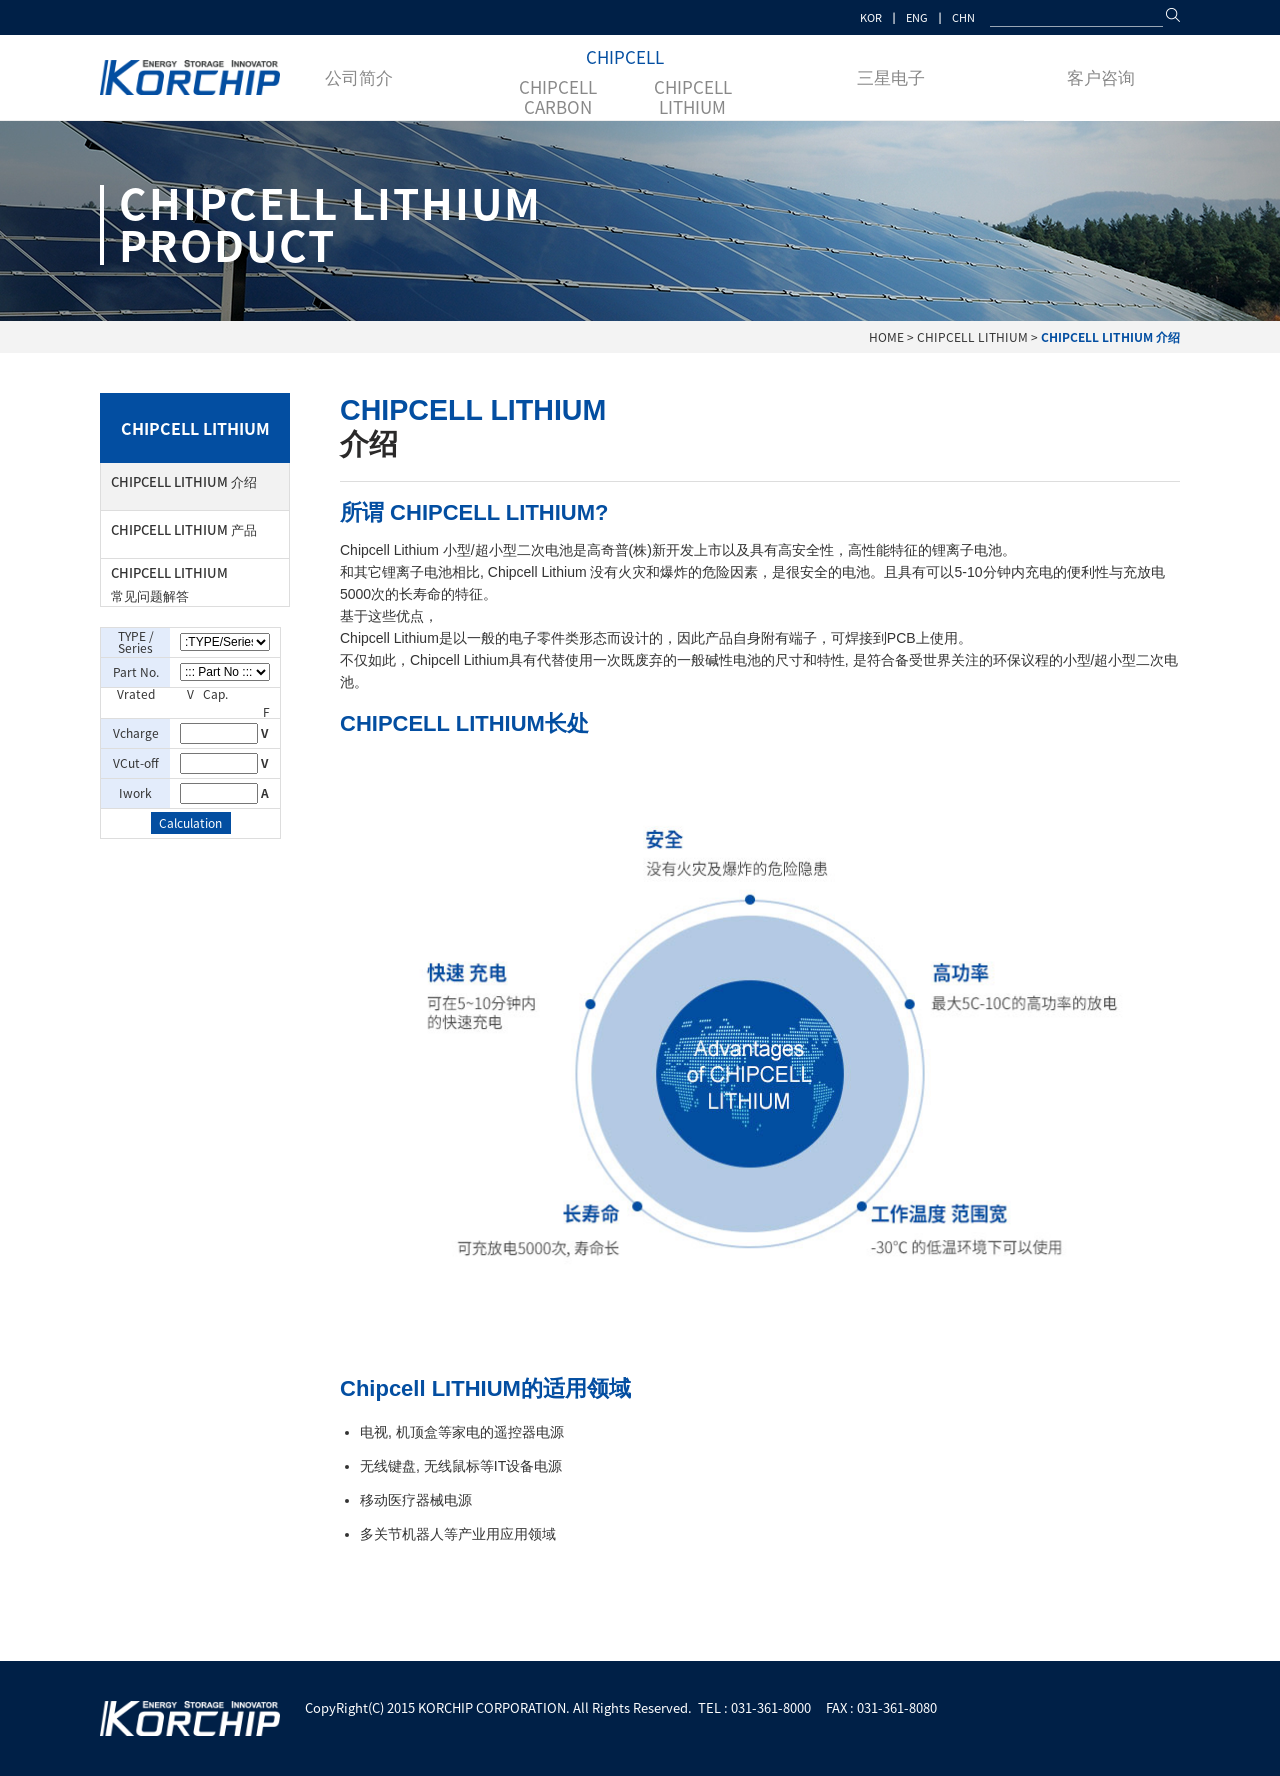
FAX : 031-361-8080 (881, 1707)
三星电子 (891, 76)
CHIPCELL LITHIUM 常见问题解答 (169, 584)
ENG (917, 17)
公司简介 (359, 76)
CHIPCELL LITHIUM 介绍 (184, 481)
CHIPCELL (625, 56)
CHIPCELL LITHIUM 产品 (184, 529)
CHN (963, 17)
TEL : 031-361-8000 (754, 1707)
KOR (871, 17)
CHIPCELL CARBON (558, 97)
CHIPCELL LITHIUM (693, 97)
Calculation (190, 823)
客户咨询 (1101, 76)
